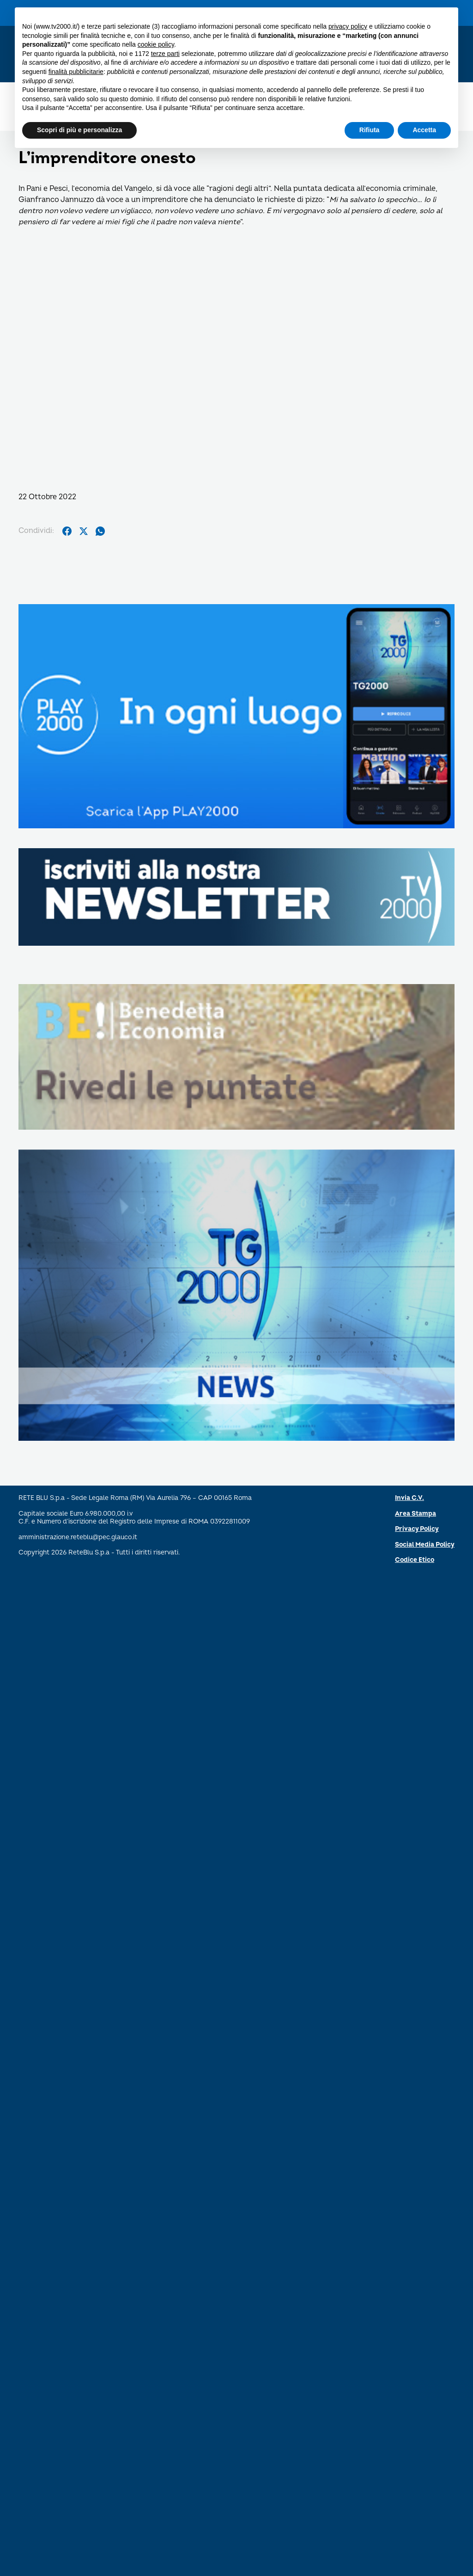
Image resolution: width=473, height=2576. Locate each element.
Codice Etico (414, 1560)
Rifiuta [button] (369, 130)
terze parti (165, 53)
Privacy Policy (417, 1529)
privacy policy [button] (347, 26)
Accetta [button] (424, 130)
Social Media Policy (425, 1544)
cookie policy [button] (156, 44)
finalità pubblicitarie (76, 71)
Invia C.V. (409, 1498)
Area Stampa (415, 1513)
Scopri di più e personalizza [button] (79, 130)
